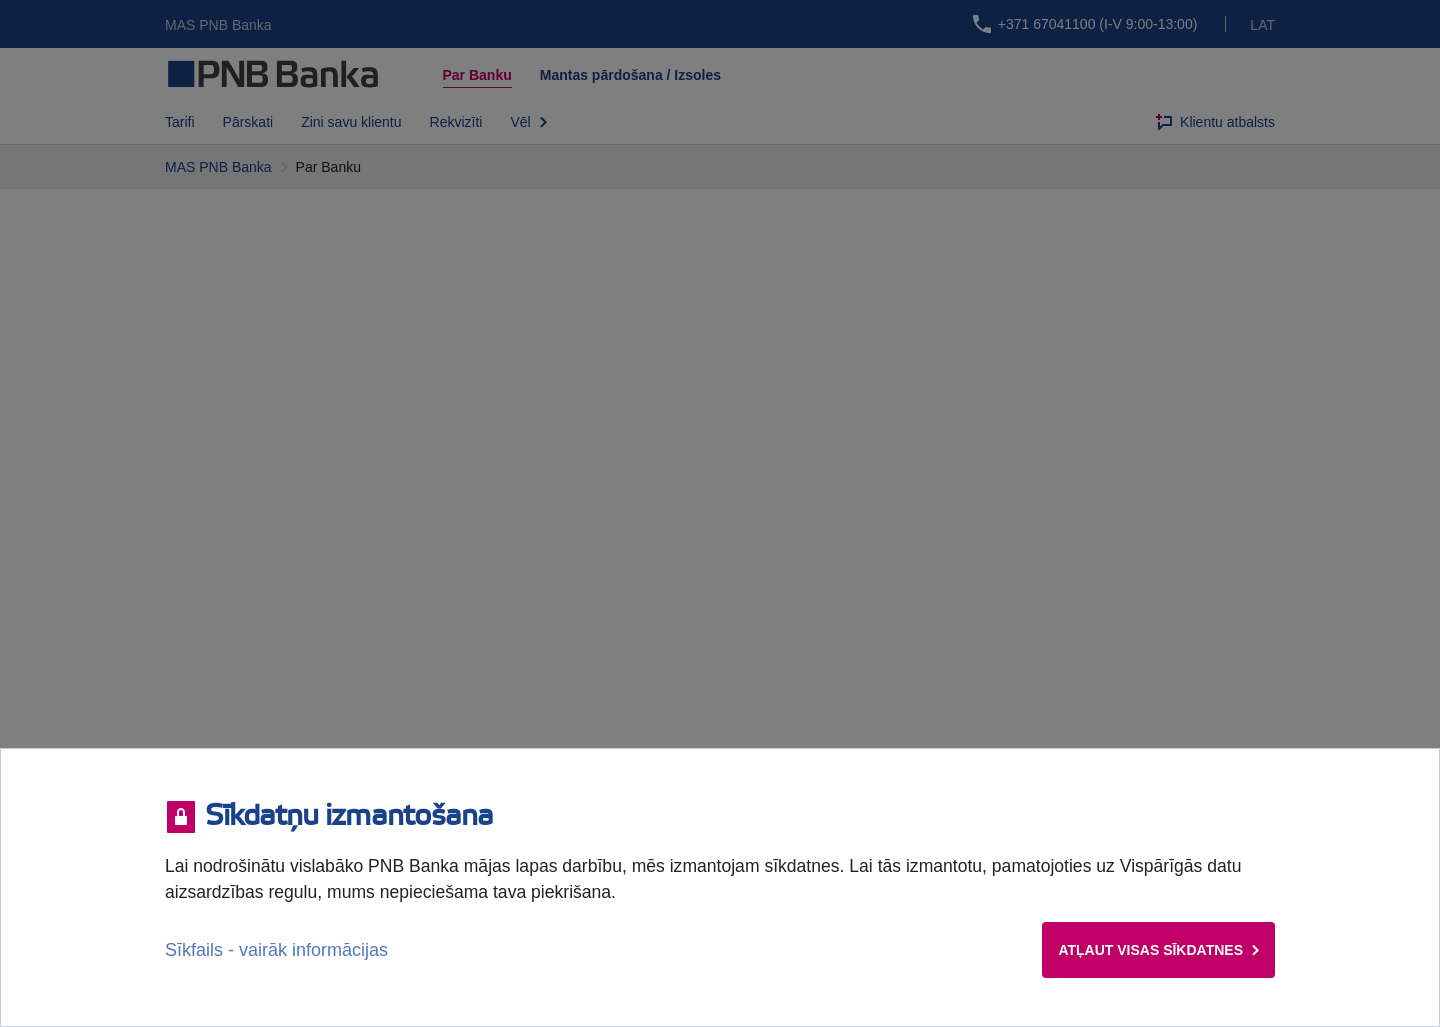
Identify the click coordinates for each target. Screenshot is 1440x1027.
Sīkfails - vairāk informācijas (276, 950)
